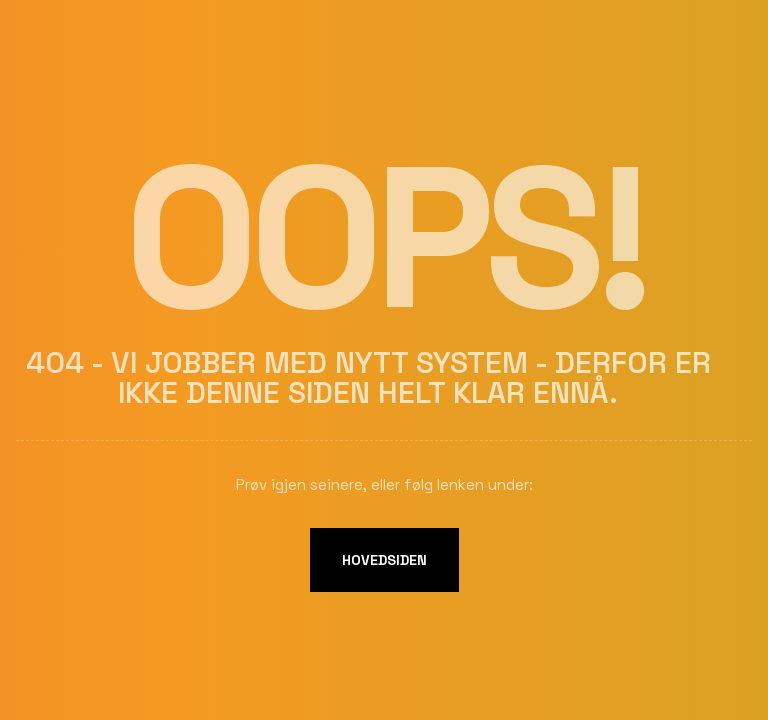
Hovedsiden (384, 560)
